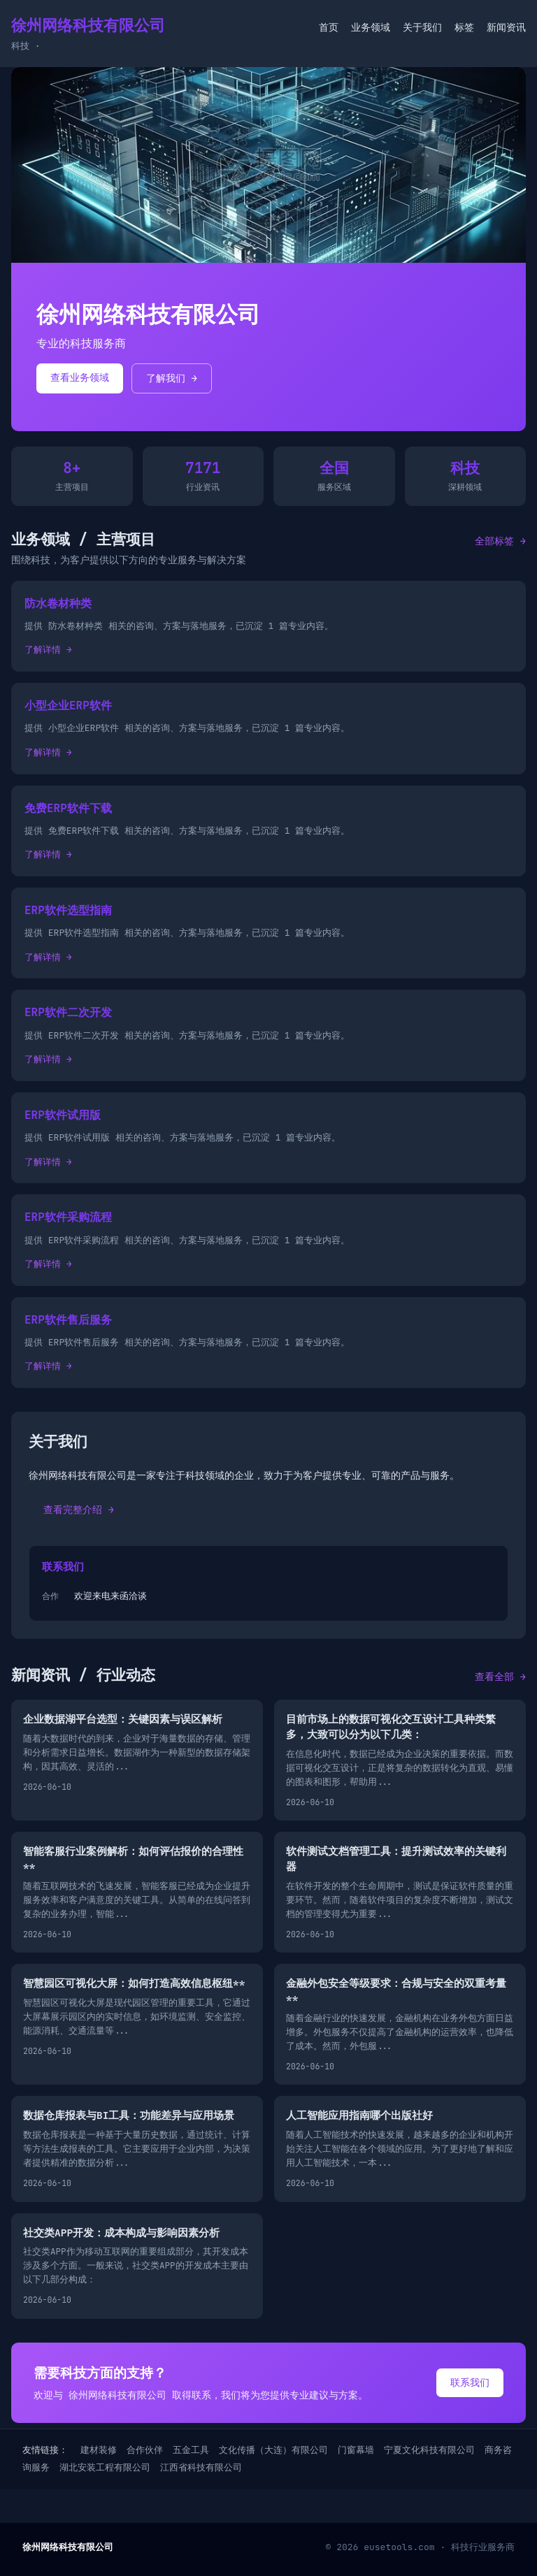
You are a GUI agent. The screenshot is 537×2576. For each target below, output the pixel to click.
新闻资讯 (506, 27)
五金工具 (191, 2450)
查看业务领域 (79, 377)
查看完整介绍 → (78, 1509)
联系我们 (469, 2382)
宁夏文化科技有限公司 (429, 2450)
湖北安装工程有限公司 (104, 2467)
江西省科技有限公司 (201, 2467)
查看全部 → (500, 1676)
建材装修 (98, 2450)
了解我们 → (171, 378)
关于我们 (422, 27)
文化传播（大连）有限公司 (273, 2450)
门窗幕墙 (356, 2450)
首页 (328, 27)
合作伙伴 (145, 2450)
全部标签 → (500, 541)
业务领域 (370, 27)
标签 (464, 27)
